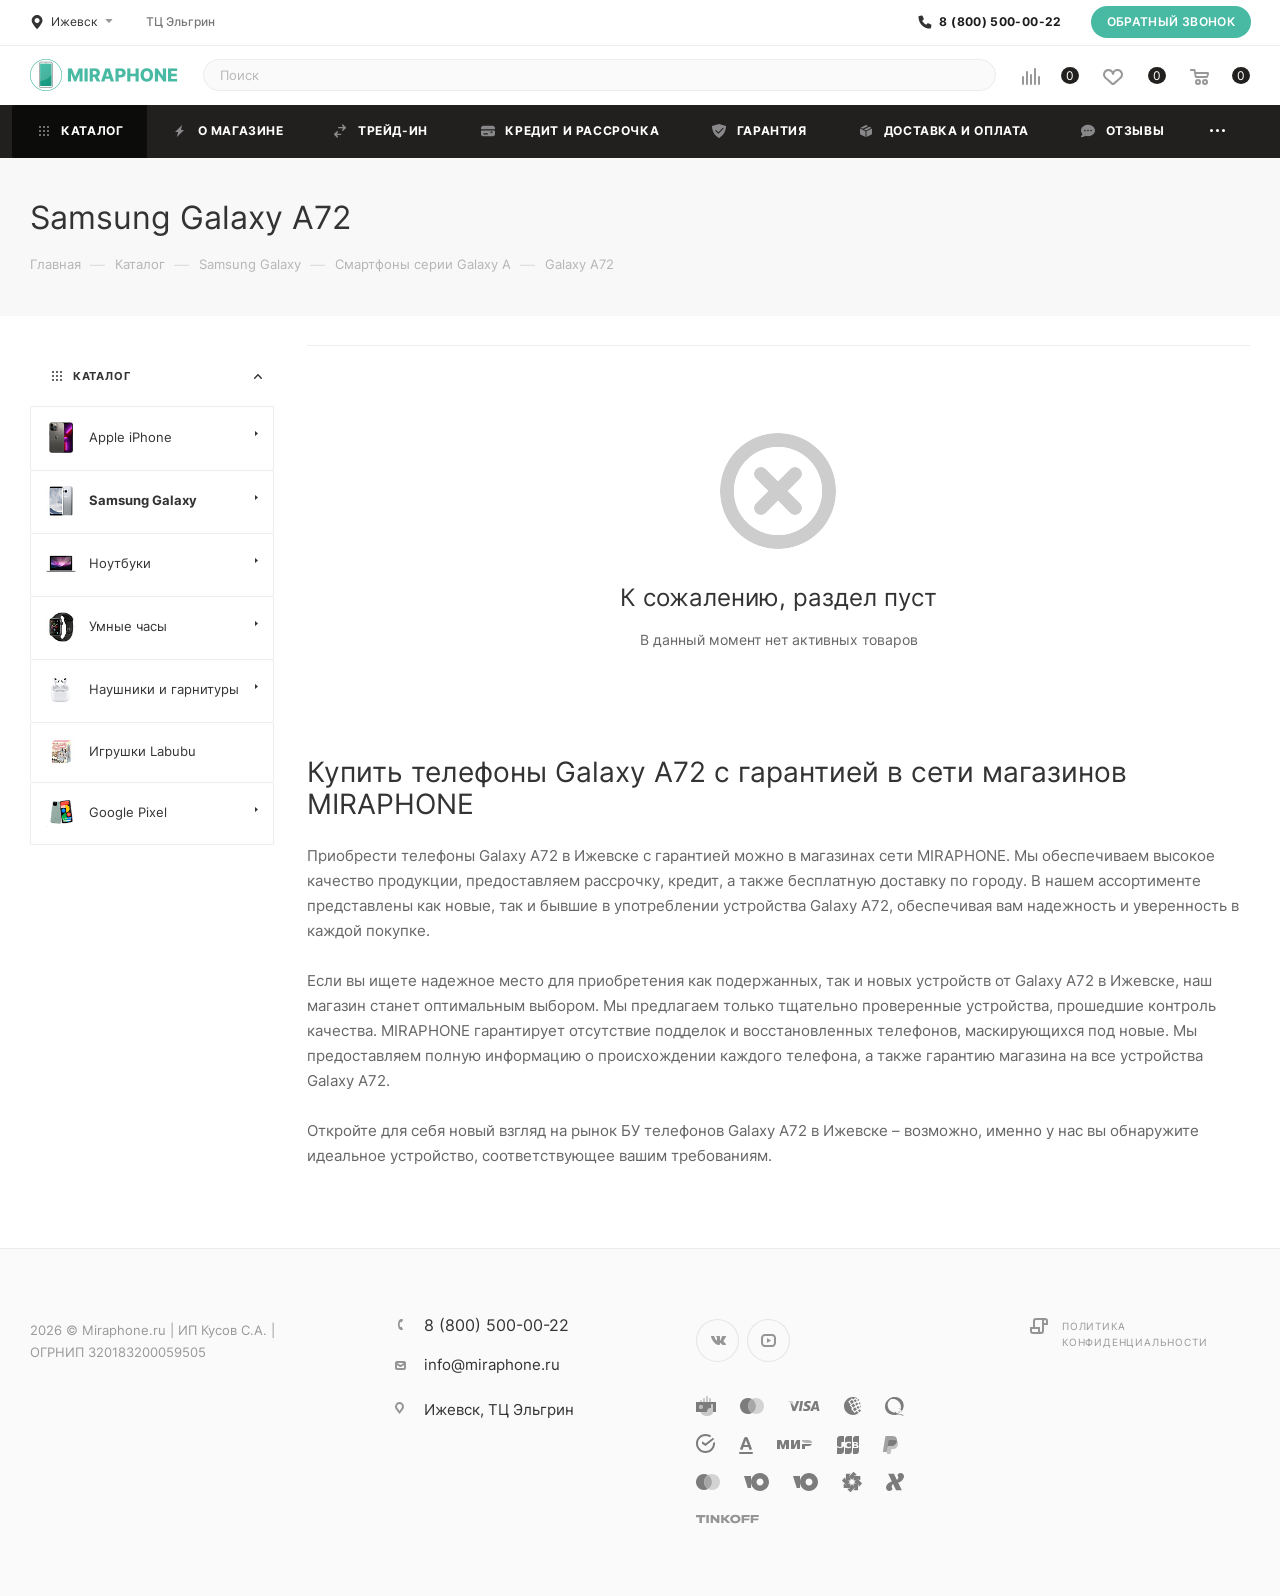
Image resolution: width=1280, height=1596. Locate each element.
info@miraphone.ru (492, 1364)
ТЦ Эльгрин (180, 21)
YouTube (768, 1340)
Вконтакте (717, 1340)
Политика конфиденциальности (1134, 1334)
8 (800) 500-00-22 (1000, 22)
